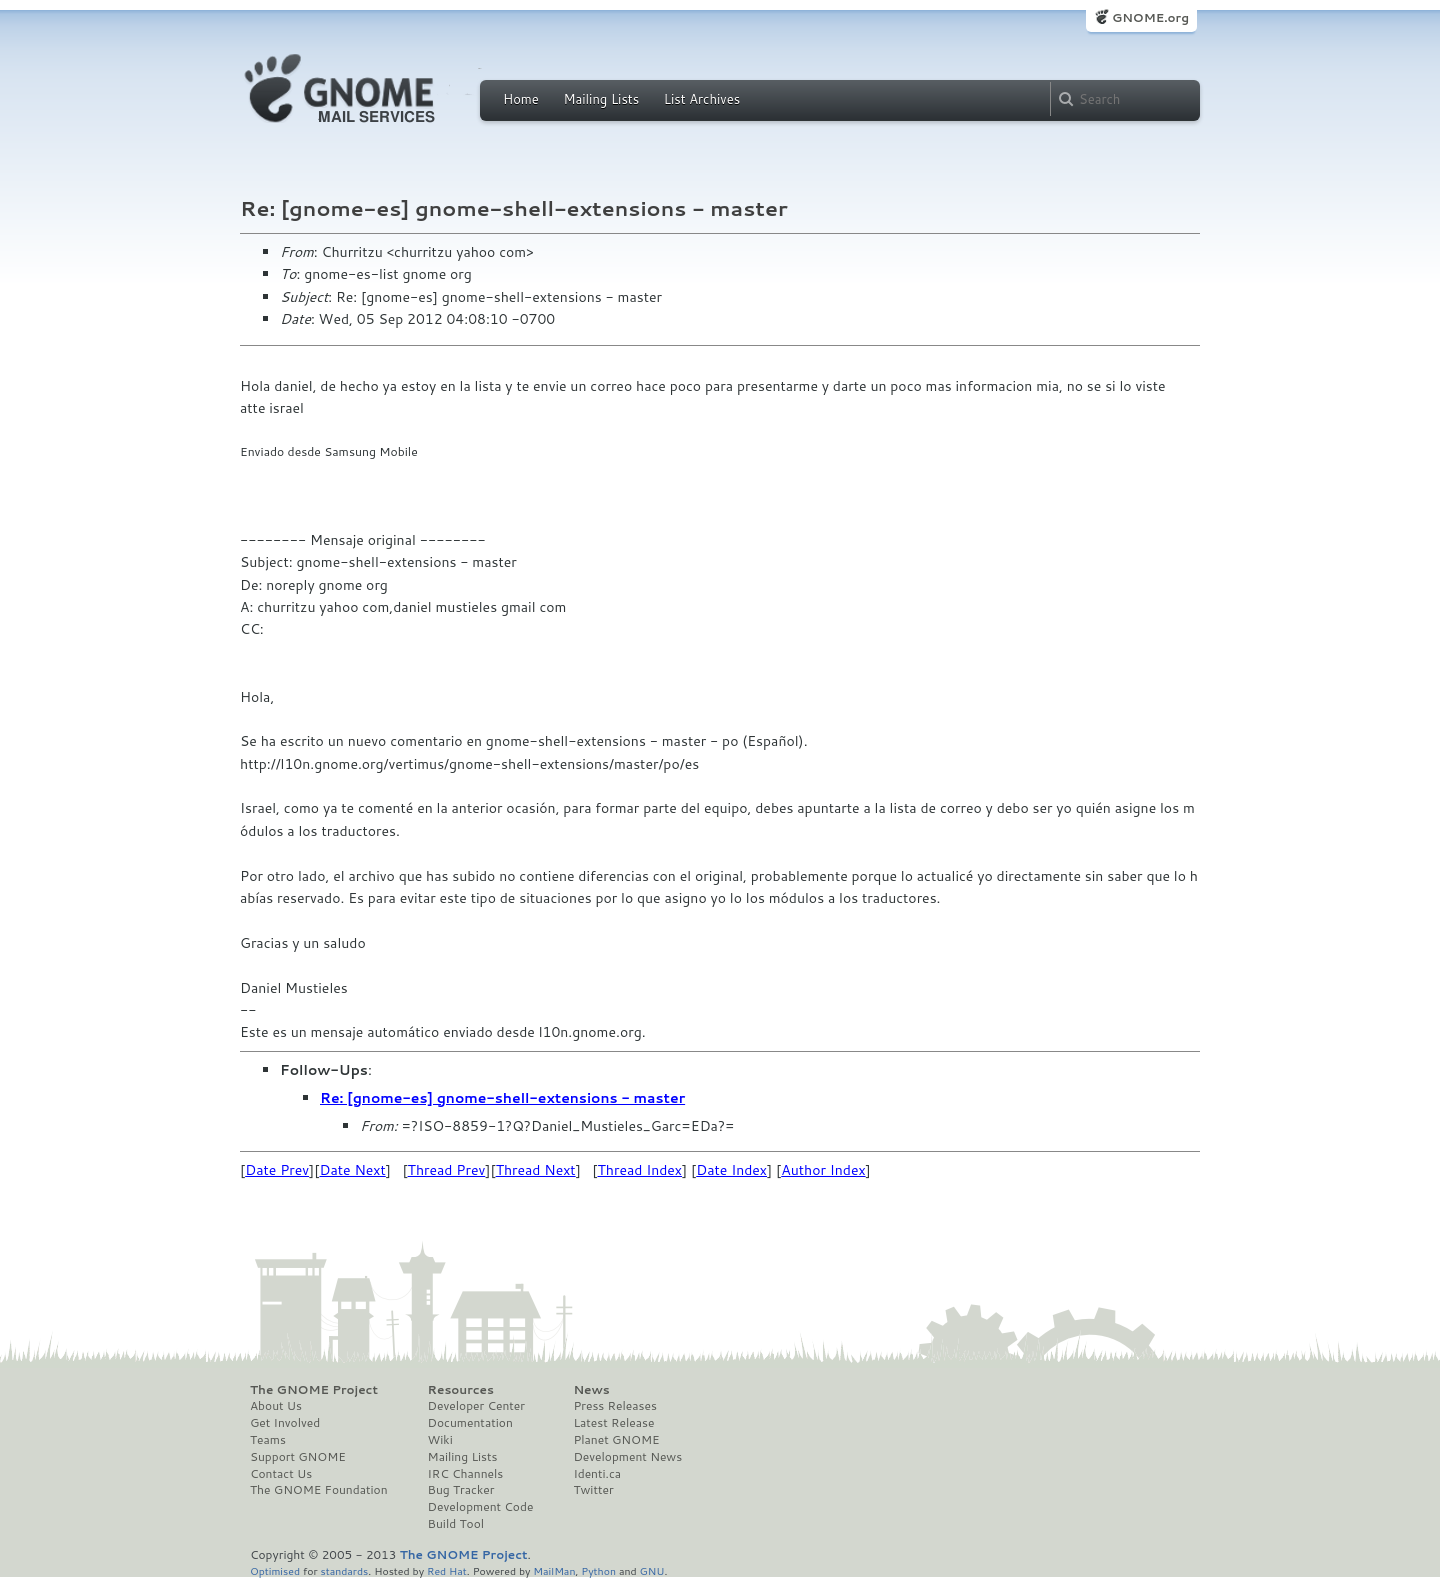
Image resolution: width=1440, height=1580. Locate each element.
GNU (652, 1570)
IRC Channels (466, 1474)
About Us (276, 1406)
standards (344, 1570)
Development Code (481, 1507)
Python (598, 1570)
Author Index (823, 1170)
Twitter (593, 1490)
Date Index (731, 1170)
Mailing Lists (601, 99)
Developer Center (476, 1406)
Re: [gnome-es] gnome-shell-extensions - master (502, 1098)
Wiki (440, 1440)
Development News (627, 1457)
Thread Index (640, 1170)
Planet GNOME (616, 1440)
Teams (268, 1440)
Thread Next (536, 1170)
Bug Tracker (461, 1490)
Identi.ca (597, 1474)
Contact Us (281, 1474)
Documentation (470, 1423)
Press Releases (614, 1406)
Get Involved (285, 1423)
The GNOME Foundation (319, 1490)
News (591, 1390)
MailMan (554, 1570)
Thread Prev (447, 1170)
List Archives (702, 99)
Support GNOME (298, 1457)
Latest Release (613, 1423)
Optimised (275, 1570)
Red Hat (447, 1570)
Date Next (352, 1170)
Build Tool (456, 1524)
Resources (461, 1390)
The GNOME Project (314, 1390)
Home (521, 99)
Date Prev (277, 1170)
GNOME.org (1150, 17)
